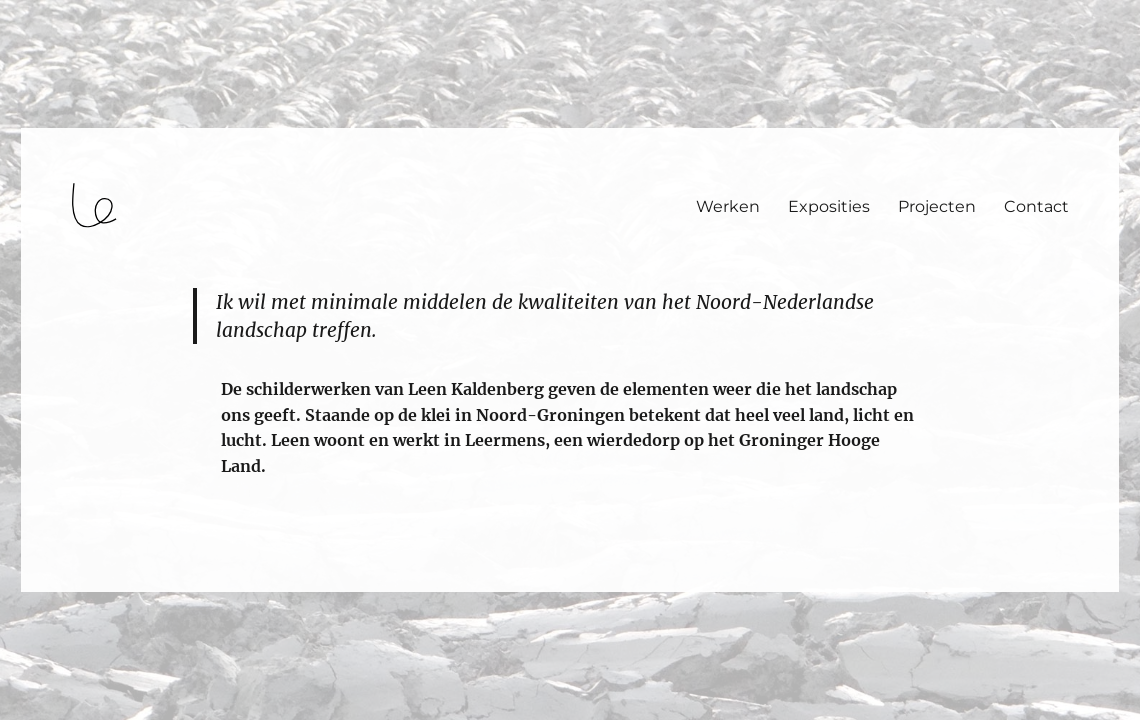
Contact (1036, 206)
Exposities (829, 206)
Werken (728, 206)
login (53, 583)
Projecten (937, 206)
